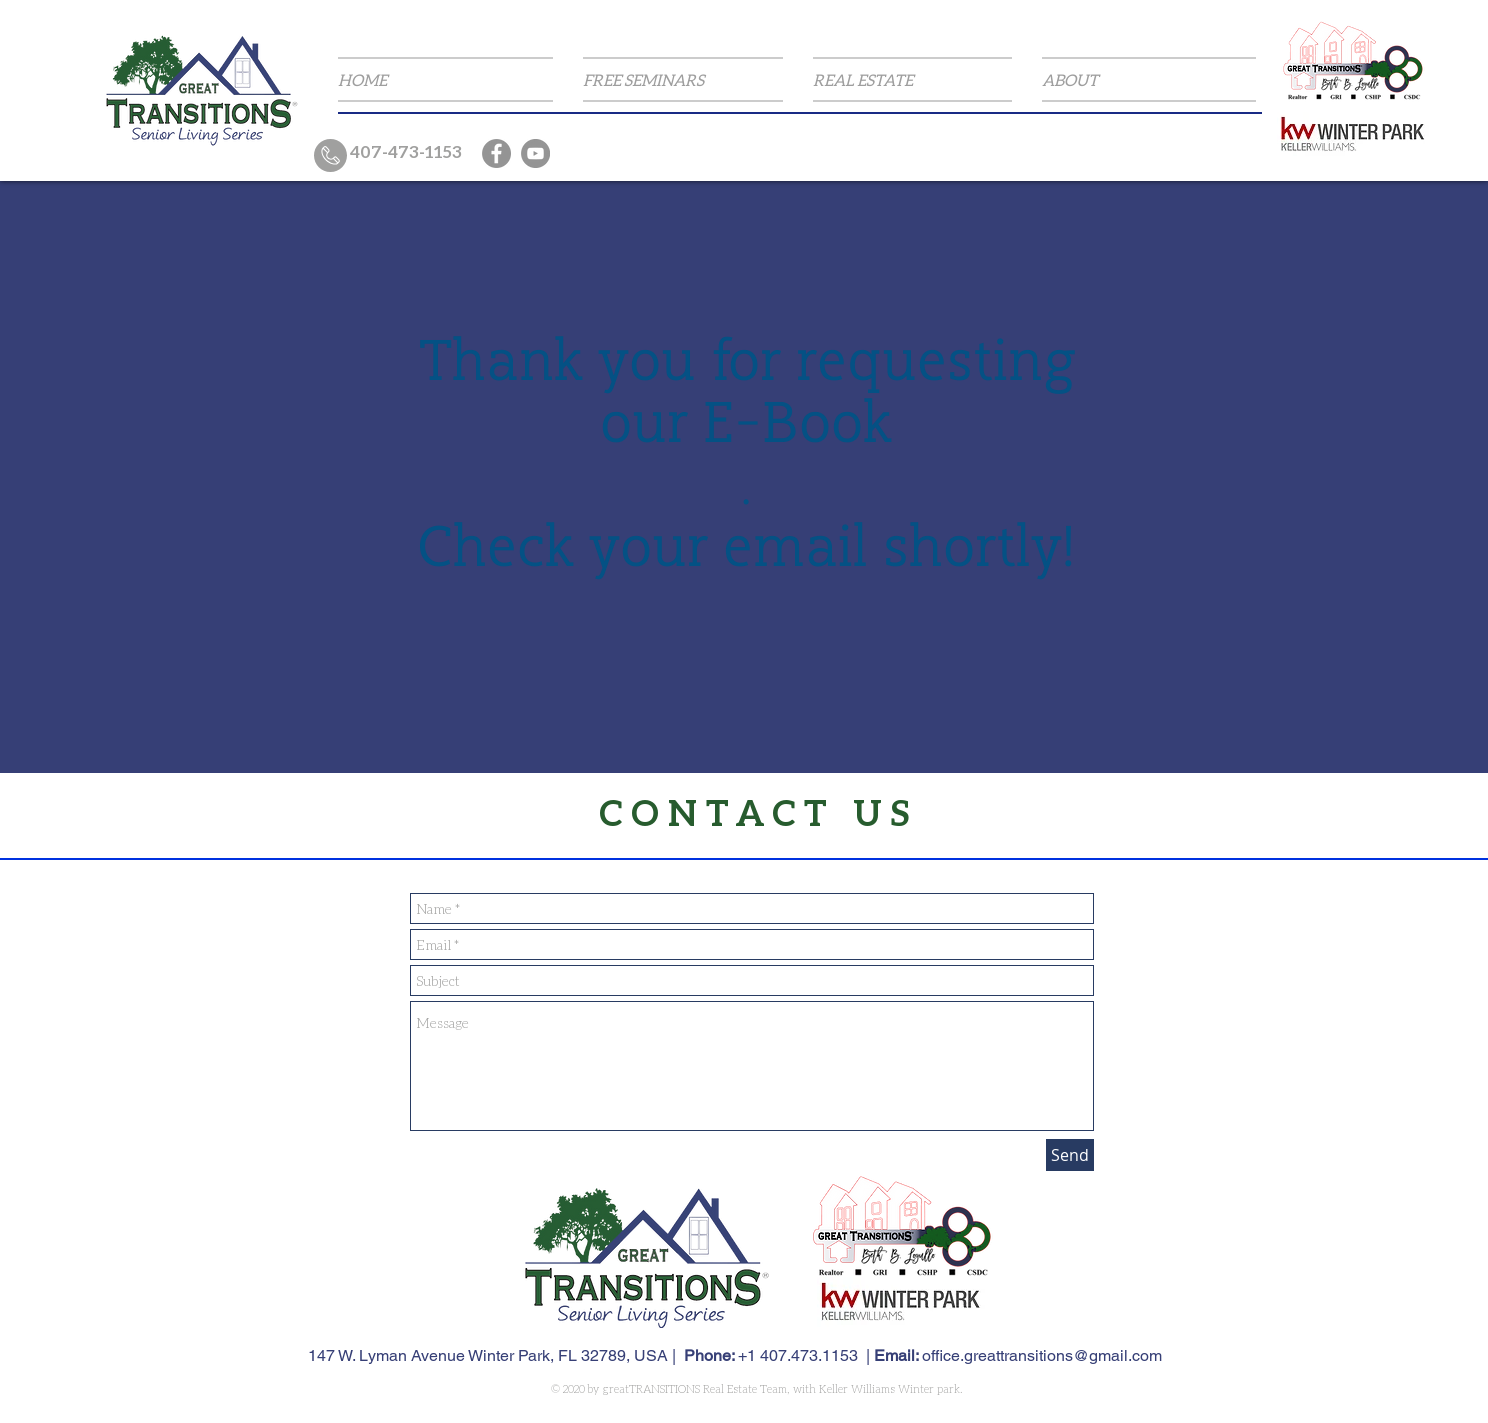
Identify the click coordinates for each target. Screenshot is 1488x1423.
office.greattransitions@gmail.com (1042, 1355)
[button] (683, 79)
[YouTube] (535, 153)
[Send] (1070, 1155)
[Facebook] (496, 153)
